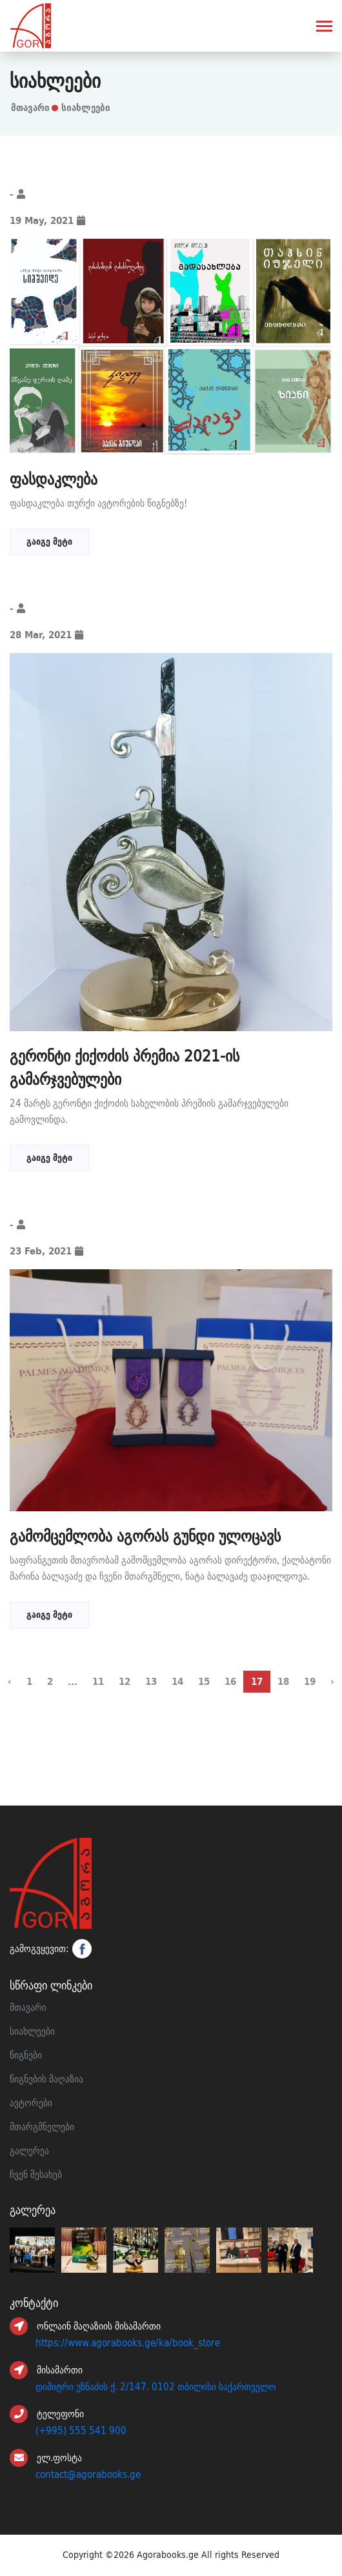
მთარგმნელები (42, 2127)
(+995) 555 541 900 (80, 2431)
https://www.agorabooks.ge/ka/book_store (127, 2343)
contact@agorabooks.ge (88, 2474)
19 (310, 1681)
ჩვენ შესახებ (36, 2174)
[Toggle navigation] (324, 27)
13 (151, 1681)
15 (204, 1681)
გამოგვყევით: (51, 1948)
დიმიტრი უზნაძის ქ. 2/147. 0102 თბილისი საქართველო (155, 2387)
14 (177, 1681)
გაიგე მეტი (49, 541)
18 (283, 1681)
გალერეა (29, 2150)
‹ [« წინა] (10, 1681)
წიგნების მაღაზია (46, 2079)
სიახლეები (32, 2031)
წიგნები (26, 2055)
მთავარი (30, 107)
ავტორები (31, 2103)
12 (124, 1681)
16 (230, 1681)
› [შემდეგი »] (332, 1681)
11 (98, 1681)
